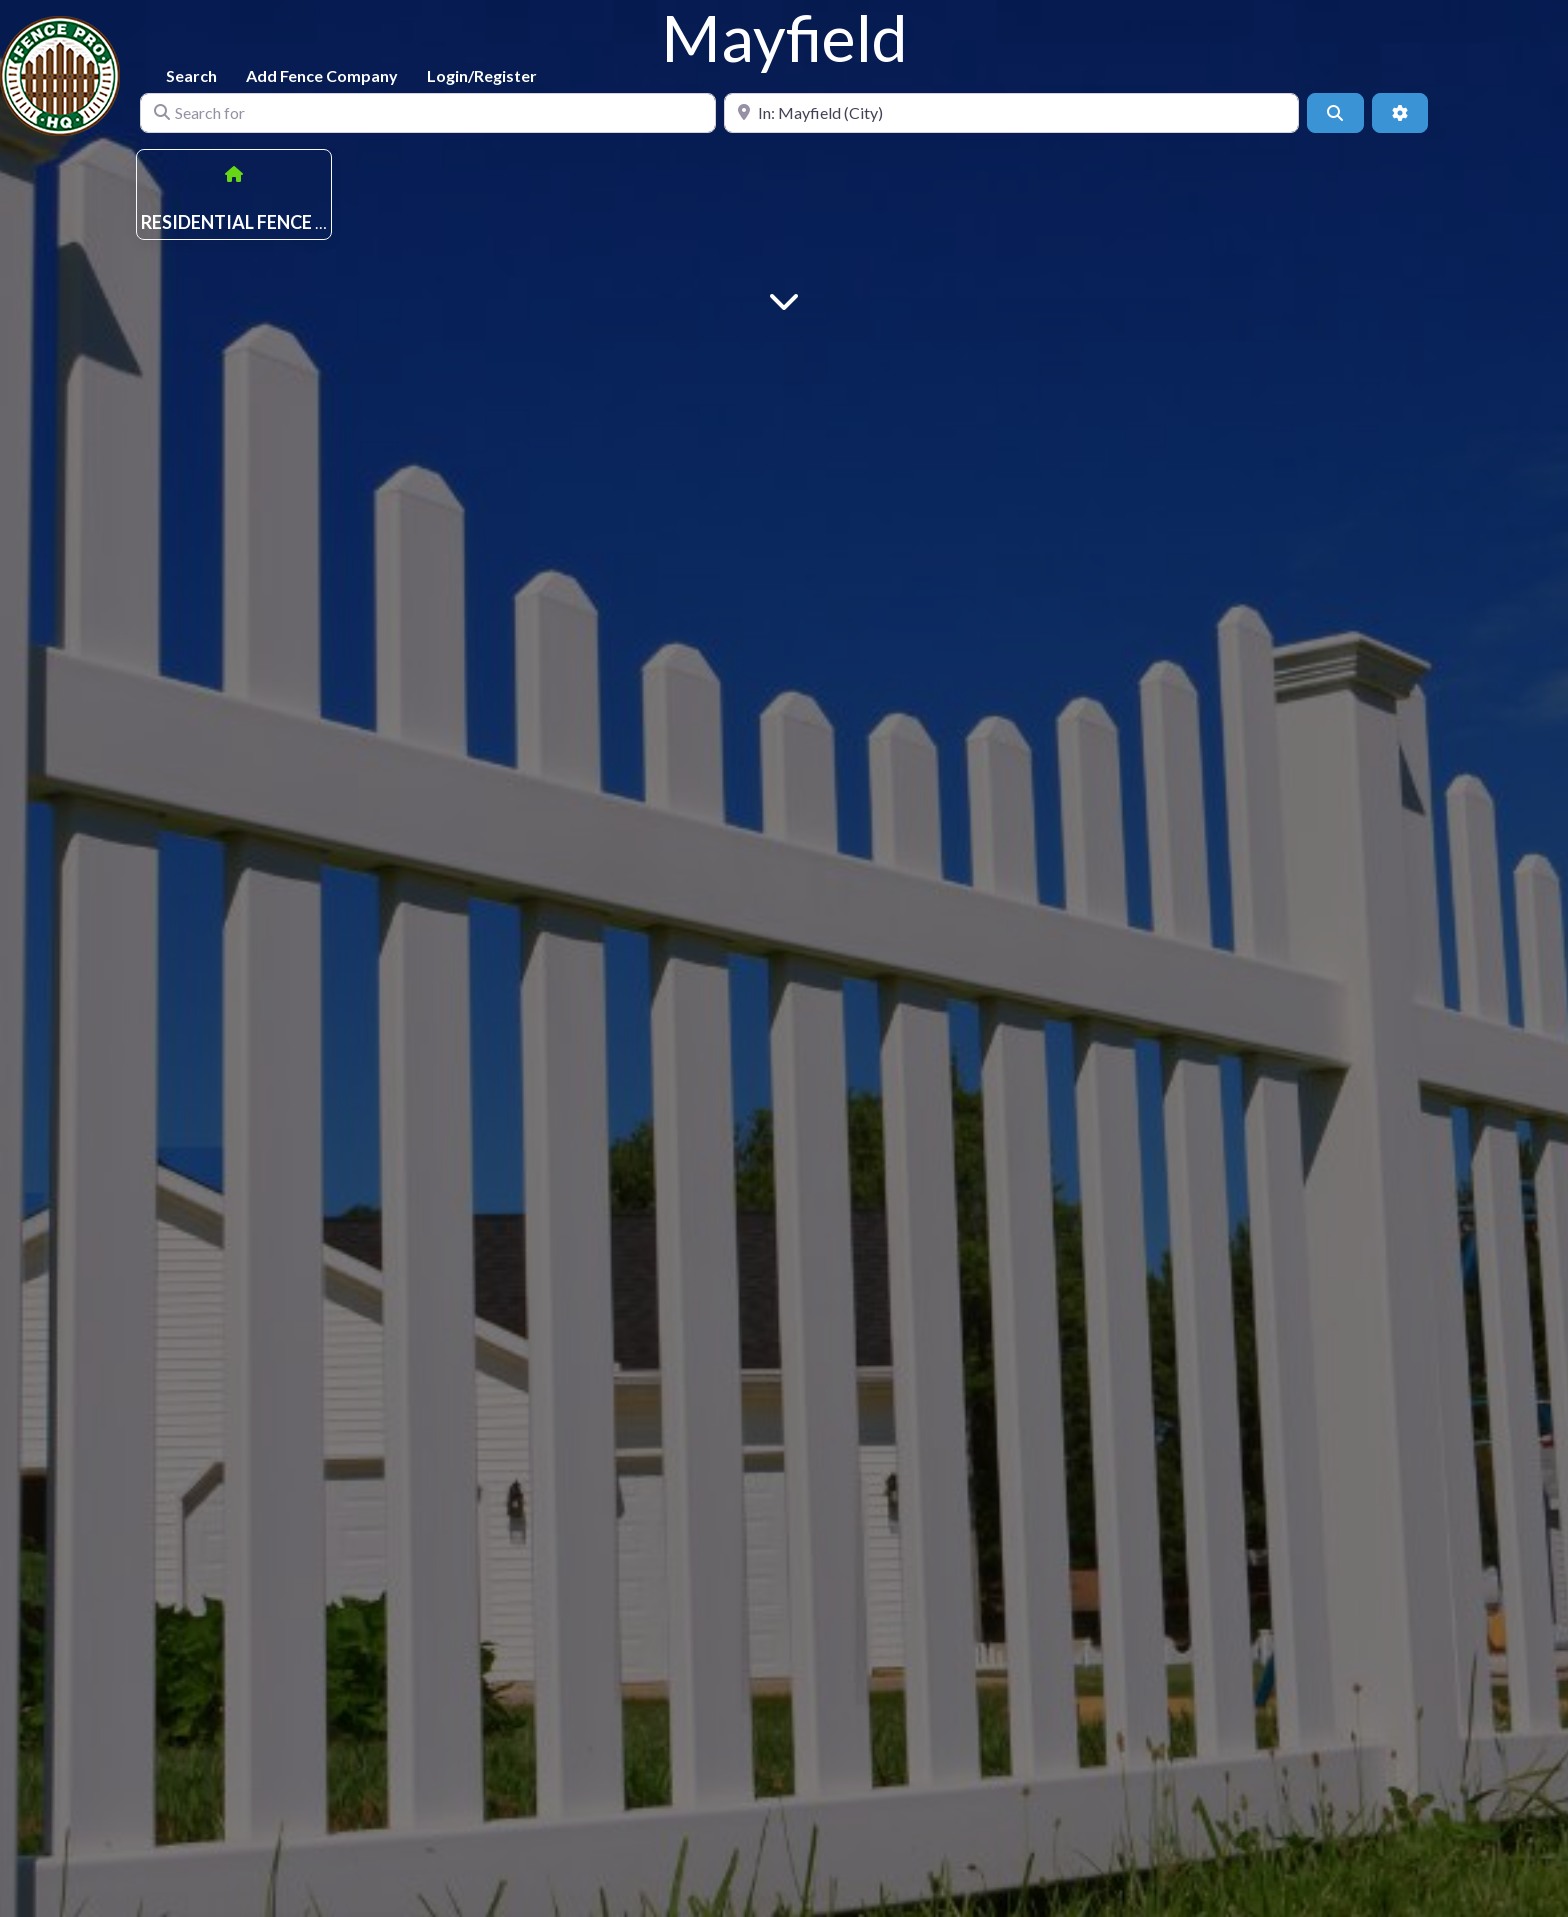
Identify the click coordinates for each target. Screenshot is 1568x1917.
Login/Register (482, 75)
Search (191, 75)
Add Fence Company (322, 75)
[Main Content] (784, 299)
